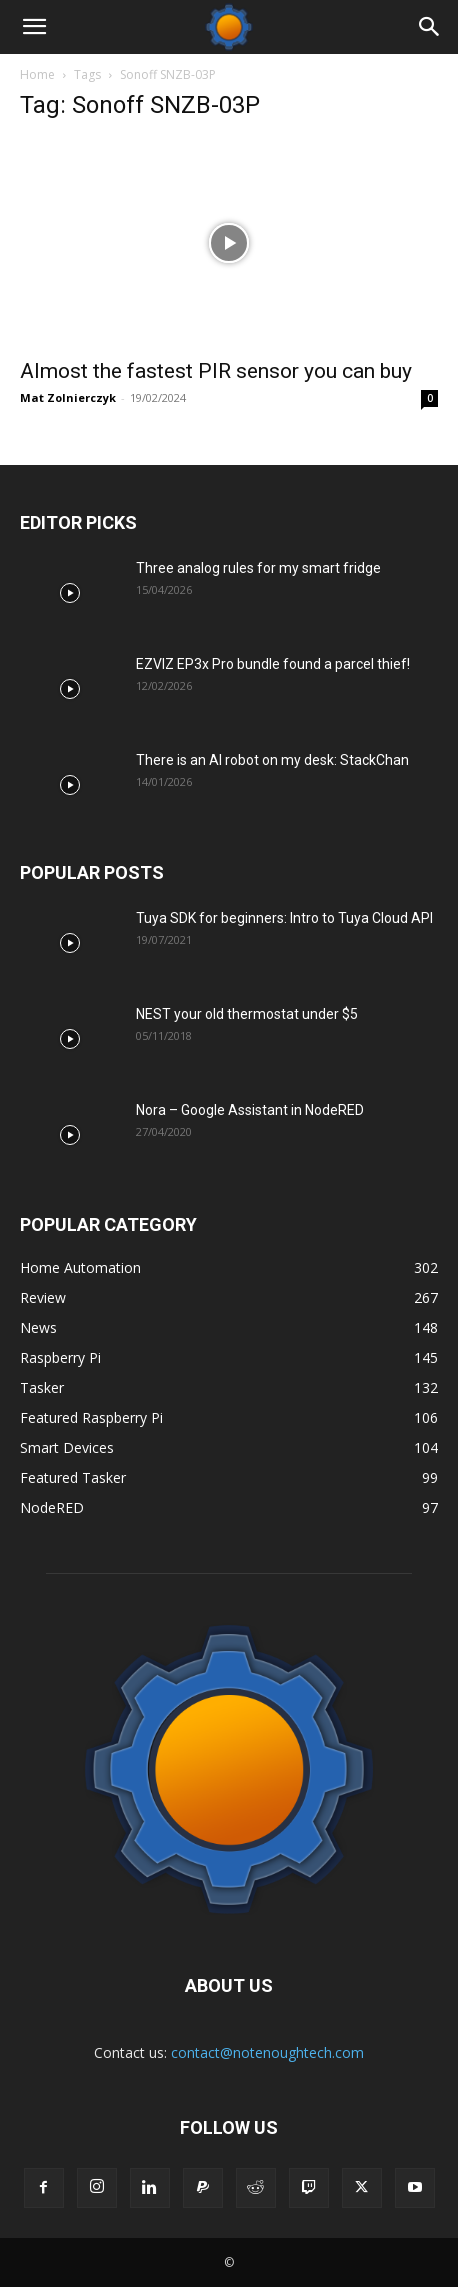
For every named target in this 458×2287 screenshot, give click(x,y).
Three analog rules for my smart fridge (258, 568)
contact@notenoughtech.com (267, 2052)
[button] (34, 27)
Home (37, 74)
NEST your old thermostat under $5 (247, 1014)
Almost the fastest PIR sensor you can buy (216, 371)
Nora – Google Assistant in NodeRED (250, 1110)
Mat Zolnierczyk (68, 397)
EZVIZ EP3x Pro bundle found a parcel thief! (273, 664)
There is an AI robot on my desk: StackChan (272, 760)
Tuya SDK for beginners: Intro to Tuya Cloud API (284, 918)
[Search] (430, 27)
